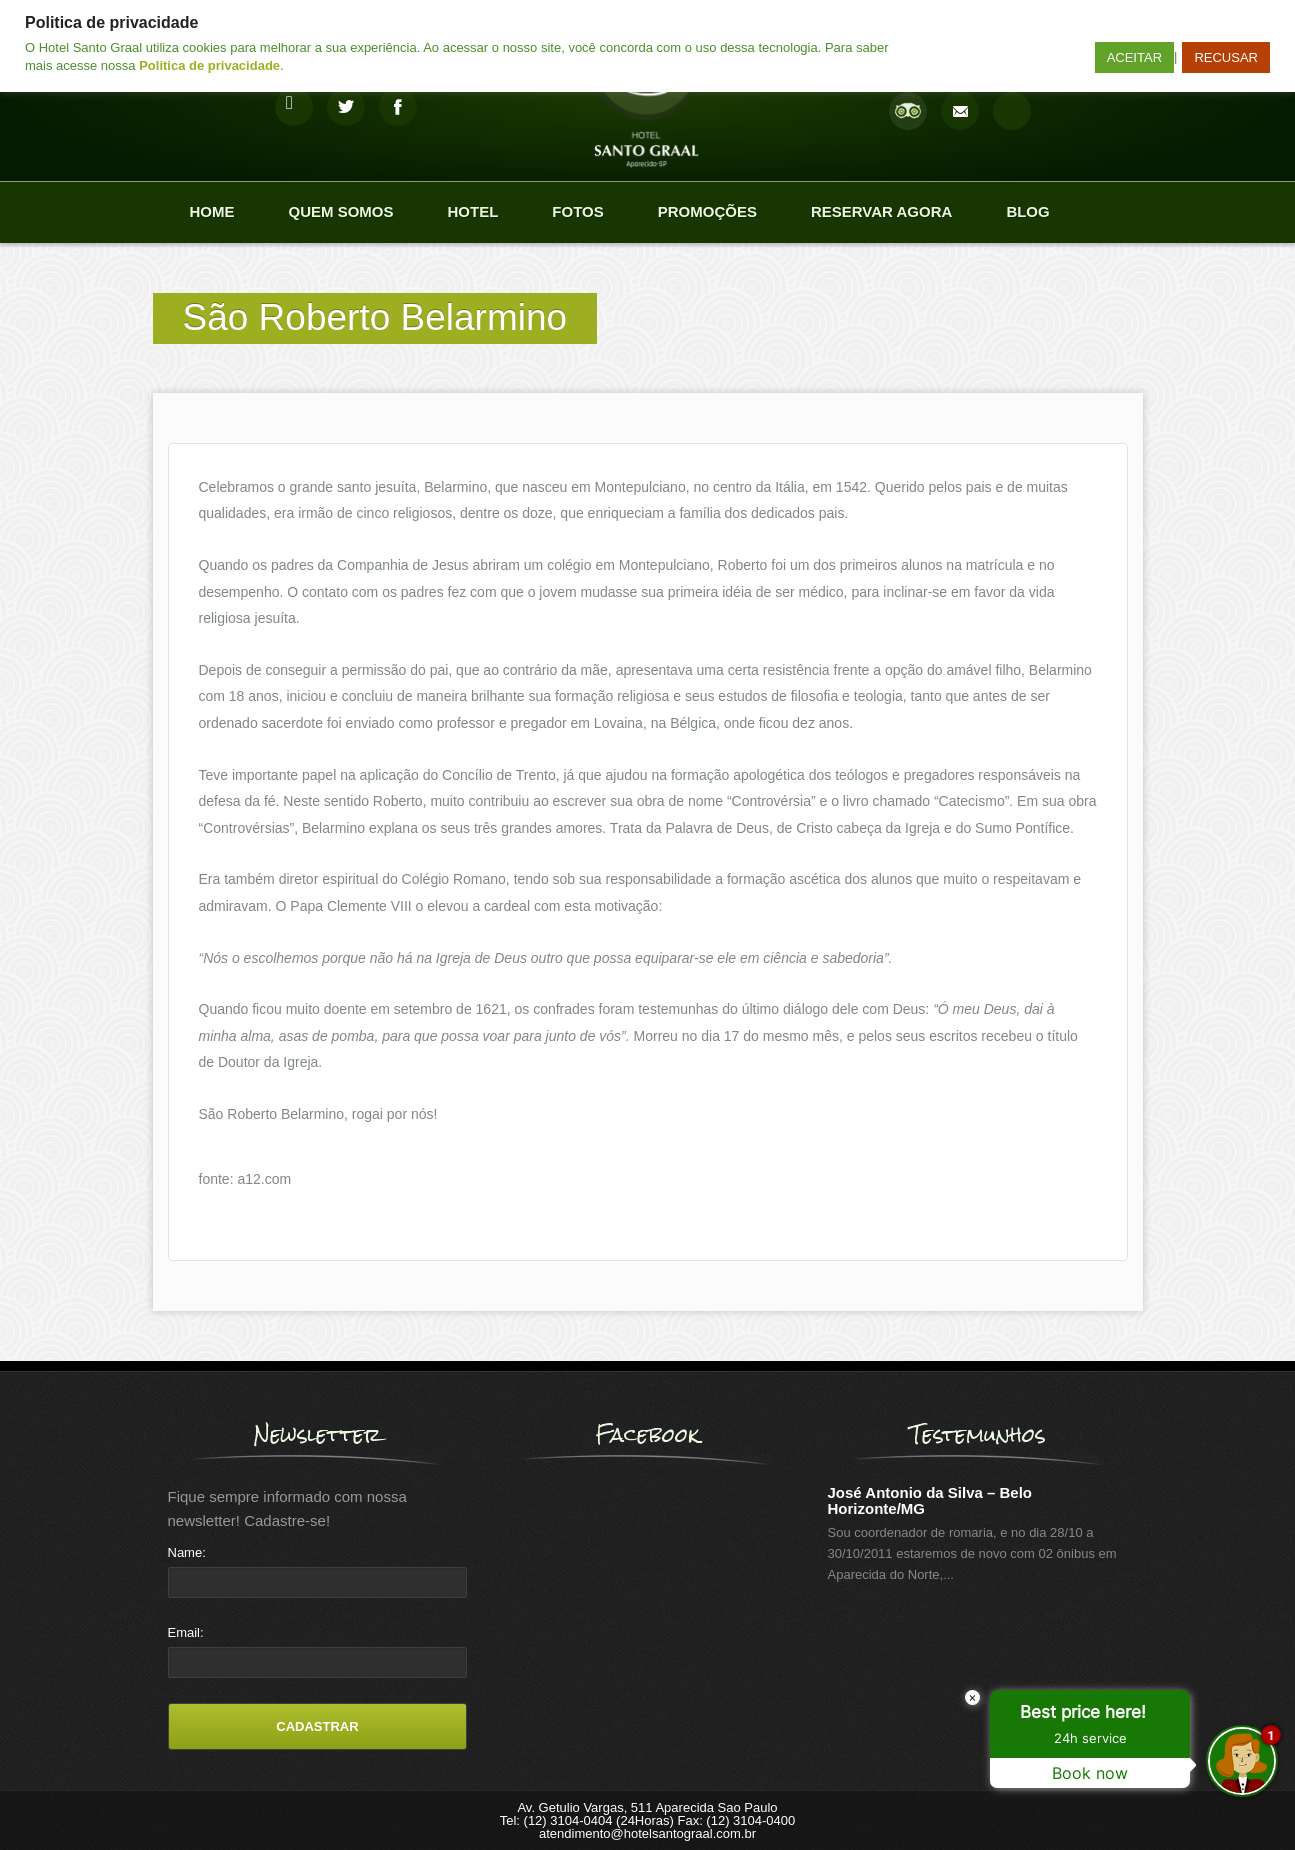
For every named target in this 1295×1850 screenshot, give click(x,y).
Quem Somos (341, 211)
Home (212, 211)
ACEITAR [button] (1134, 57)
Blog (1027, 211)
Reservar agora (881, 211)
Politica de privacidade (209, 65)
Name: (187, 1552)
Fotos (577, 211)
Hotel (473, 211)
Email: (186, 1632)
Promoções (707, 211)
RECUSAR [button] (1226, 57)
